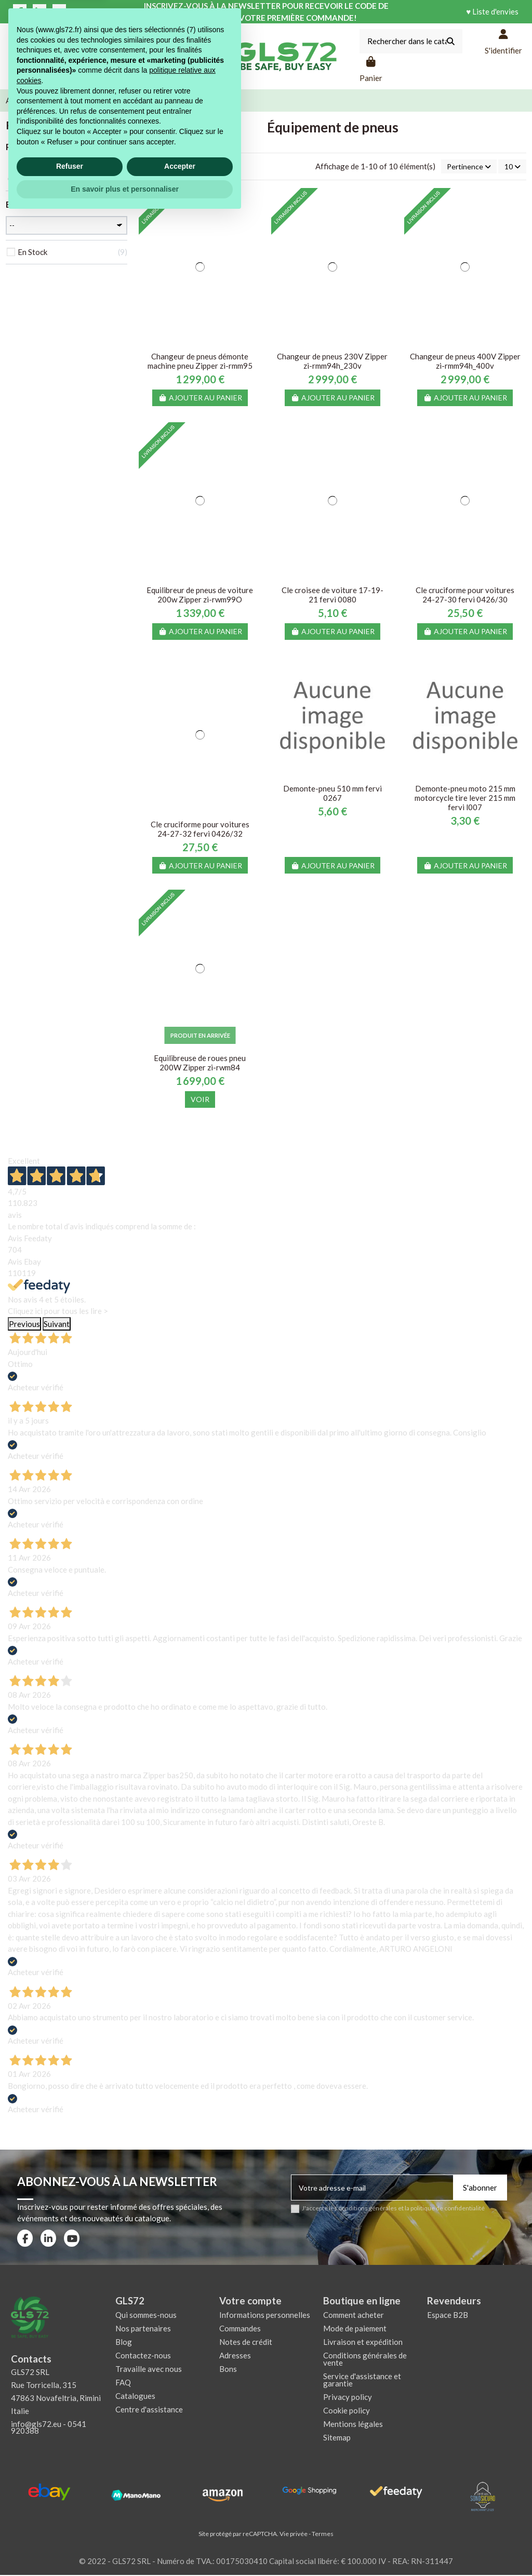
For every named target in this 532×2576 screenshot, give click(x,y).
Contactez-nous (143, 2356)
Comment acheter (353, 2315)
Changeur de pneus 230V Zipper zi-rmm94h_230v (332, 362)
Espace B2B (447, 2315)
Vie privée (294, 2535)
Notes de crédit (245, 2342)
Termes (323, 2535)
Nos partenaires (143, 2329)
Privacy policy (347, 2398)
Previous (24, 1325)
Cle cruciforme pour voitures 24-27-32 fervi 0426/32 (200, 830)
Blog (123, 2342)
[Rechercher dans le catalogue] (450, 41)
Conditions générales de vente (365, 2360)
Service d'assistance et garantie (362, 2380)
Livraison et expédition (363, 2342)
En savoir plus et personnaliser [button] (125, 2547)
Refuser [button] (69, 2525)
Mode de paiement (355, 2329)
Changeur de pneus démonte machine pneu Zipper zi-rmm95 (200, 362)
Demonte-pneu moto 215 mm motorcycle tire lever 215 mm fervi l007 (465, 799)
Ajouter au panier (200, 398)
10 (511, 166)
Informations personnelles (264, 2315)
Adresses (235, 2356)
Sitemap (337, 2438)
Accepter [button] (179, 2525)
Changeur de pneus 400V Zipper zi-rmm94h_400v (465, 362)
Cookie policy (346, 2411)
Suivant (57, 1325)
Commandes (240, 2329)
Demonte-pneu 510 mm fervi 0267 (332, 794)
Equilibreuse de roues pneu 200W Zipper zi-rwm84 (200, 1063)
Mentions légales (353, 2425)
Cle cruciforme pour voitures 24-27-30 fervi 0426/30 (465, 595)
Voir (200, 1100)
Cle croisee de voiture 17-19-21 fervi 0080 (332, 595)
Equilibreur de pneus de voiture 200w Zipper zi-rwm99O (200, 595)
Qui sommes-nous (146, 2315)
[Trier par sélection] (465, 167)
